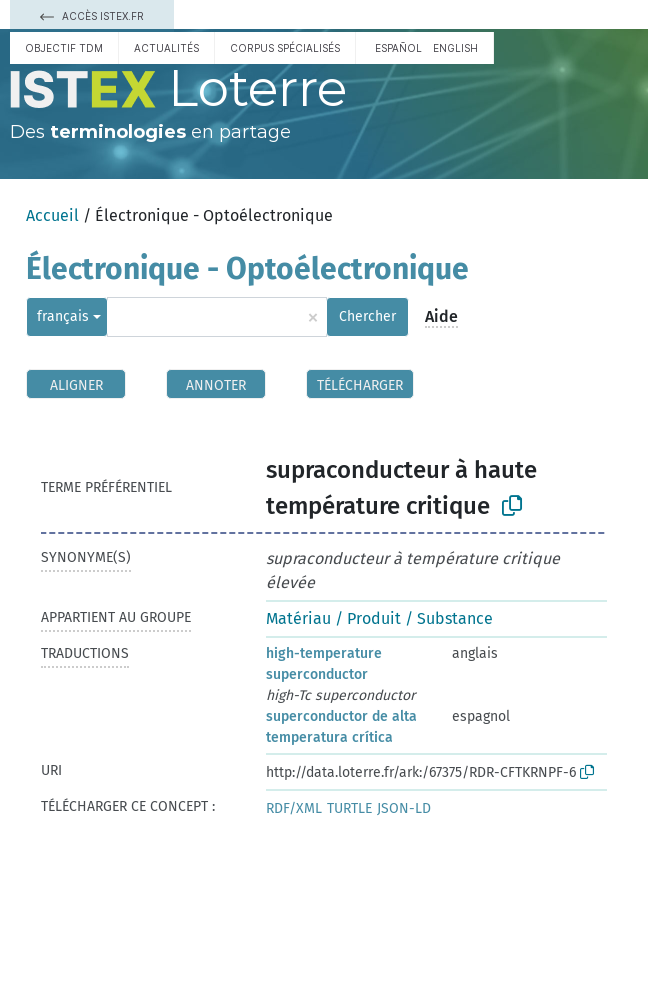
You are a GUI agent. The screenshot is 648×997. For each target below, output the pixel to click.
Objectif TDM (64, 48)
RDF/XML (294, 808)
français (63, 316)
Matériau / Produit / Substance (379, 618)
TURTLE (349, 808)
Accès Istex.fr (92, 16)
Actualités (166, 48)
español (398, 48)
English (455, 48)
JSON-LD (404, 808)
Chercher (367, 316)
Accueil (52, 215)
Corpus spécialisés (285, 48)
